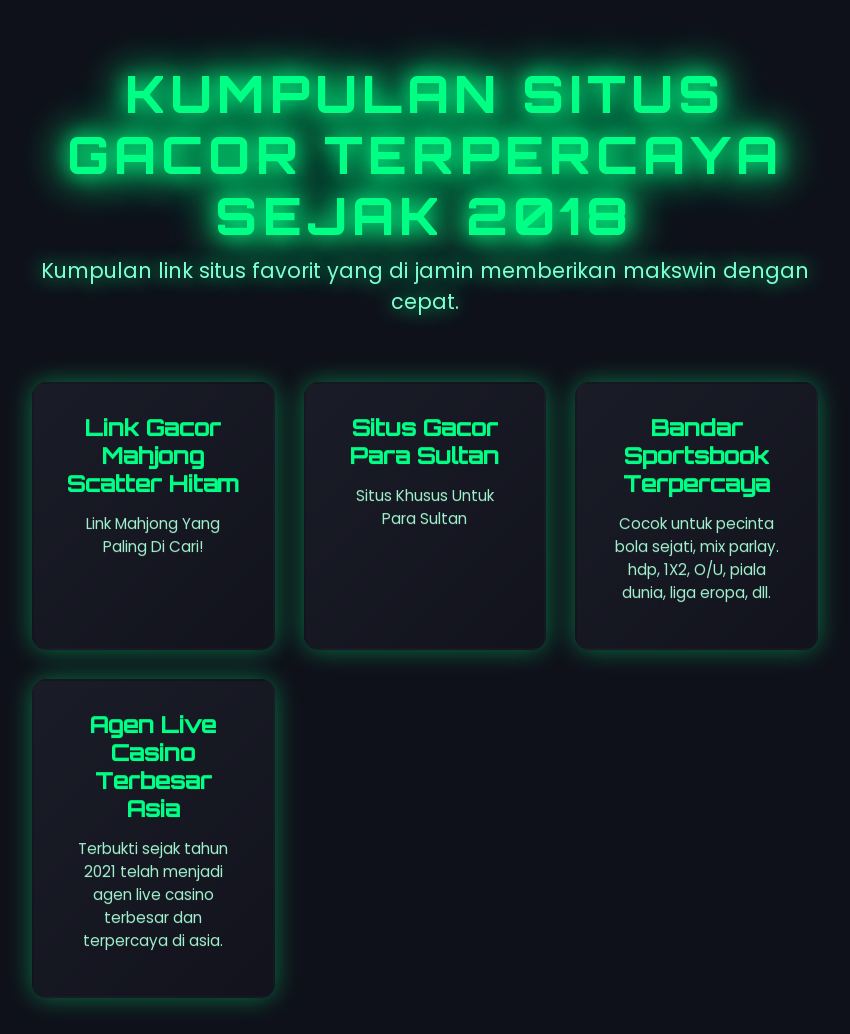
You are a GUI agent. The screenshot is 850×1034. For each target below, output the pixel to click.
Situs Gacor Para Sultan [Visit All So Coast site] (424, 441)
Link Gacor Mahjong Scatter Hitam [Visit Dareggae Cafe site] (153, 455)
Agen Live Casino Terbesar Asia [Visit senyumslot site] (153, 766)
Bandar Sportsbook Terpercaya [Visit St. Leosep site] (696, 455)
